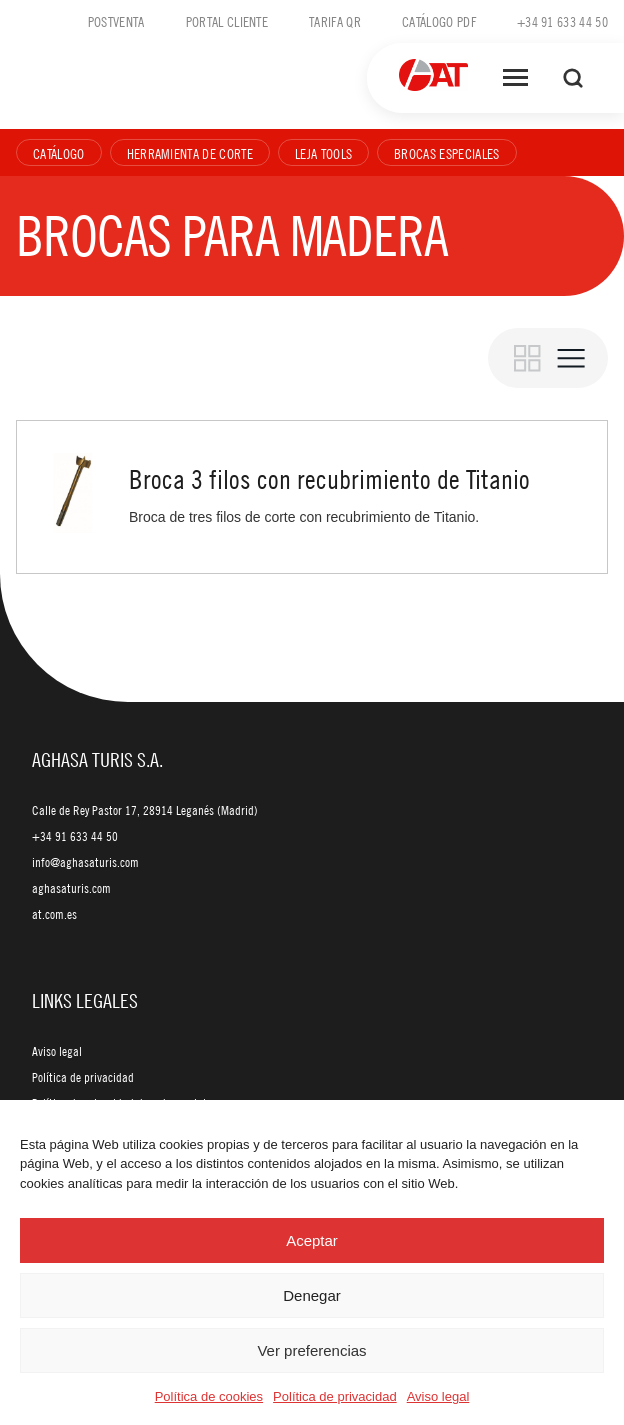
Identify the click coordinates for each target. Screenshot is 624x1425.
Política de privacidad (335, 1396)
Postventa (116, 21)
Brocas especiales (446, 153)
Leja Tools (323, 153)
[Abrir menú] (515, 78)
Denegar (312, 1295)
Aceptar (312, 1240)
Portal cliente (227, 21)
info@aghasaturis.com (85, 862)
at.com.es (54, 914)
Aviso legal (438, 1396)
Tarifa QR (335, 21)
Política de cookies (209, 1396)
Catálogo (59, 153)
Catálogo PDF (439, 21)
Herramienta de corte (190, 153)
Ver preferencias (311, 1350)
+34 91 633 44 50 (562, 21)
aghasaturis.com (71, 888)
